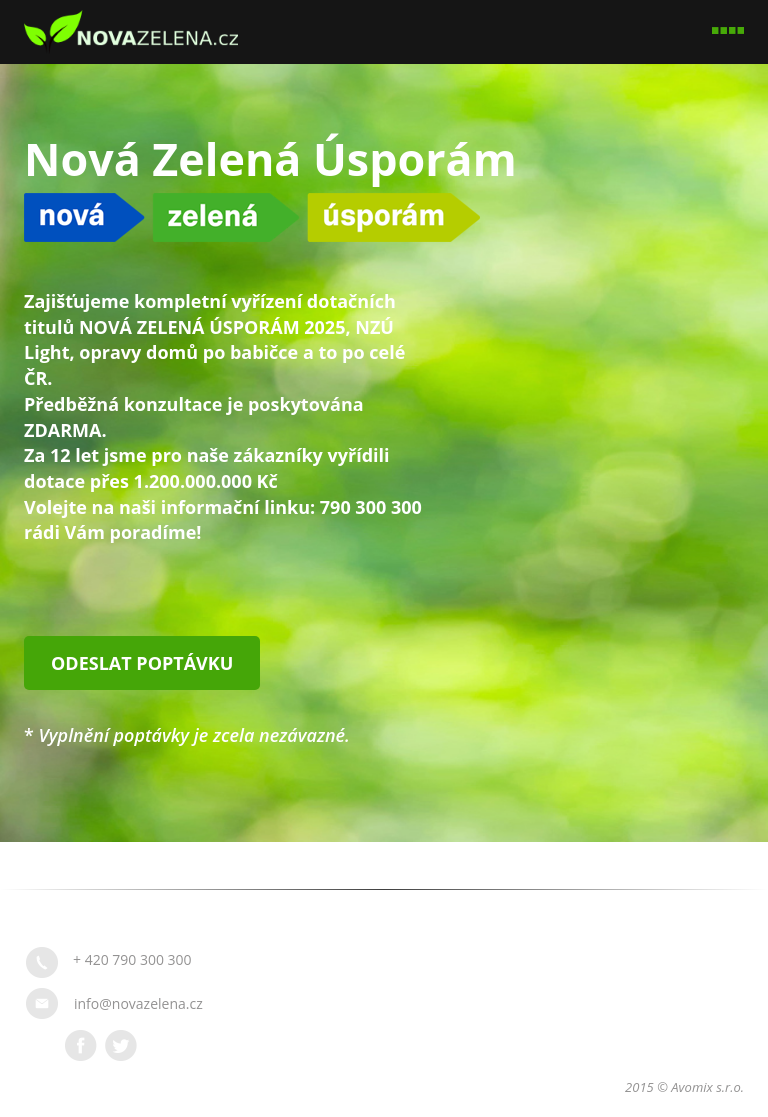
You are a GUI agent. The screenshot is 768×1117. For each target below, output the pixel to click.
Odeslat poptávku (142, 663)
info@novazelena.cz (138, 1003)
